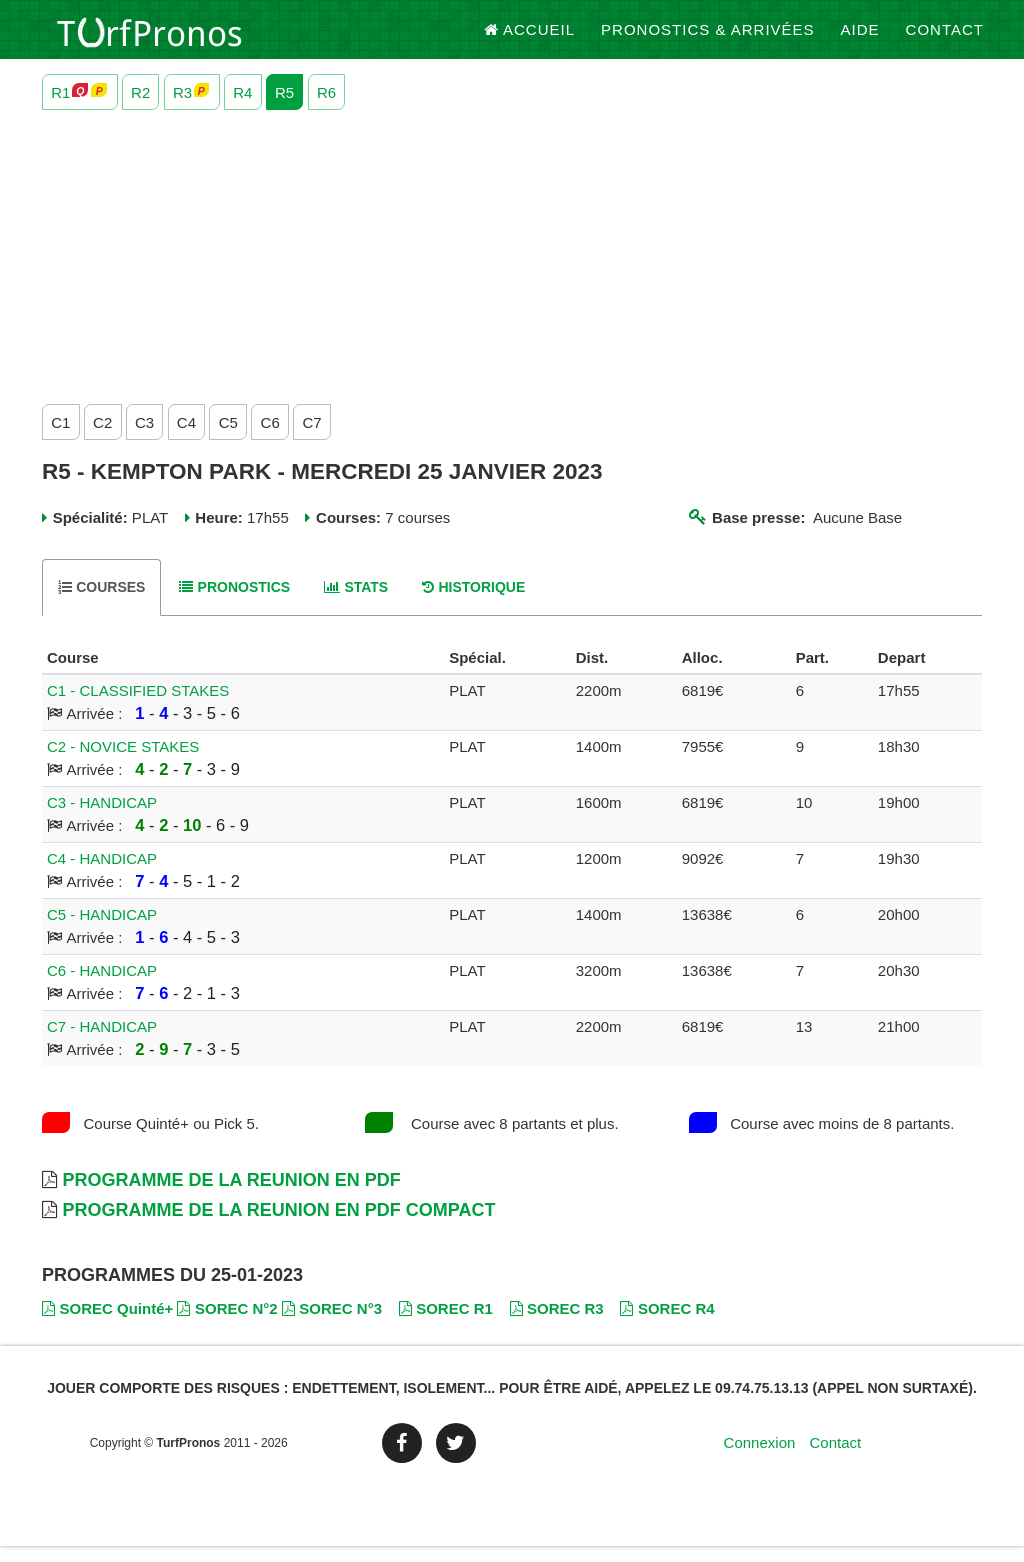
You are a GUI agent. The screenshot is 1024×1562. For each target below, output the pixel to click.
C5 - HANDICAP (102, 931)
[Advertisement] (512, 269)
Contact (945, 39)
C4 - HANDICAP (102, 875)
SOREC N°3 (332, 1324)
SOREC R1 (446, 1324)
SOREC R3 (557, 1324)
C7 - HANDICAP (102, 1043)
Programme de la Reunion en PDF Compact (278, 1227)
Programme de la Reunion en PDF (231, 1197)
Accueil (530, 39)
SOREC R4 (667, 1324)
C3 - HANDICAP (102, 819)
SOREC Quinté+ (107, 1324)
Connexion (760, 1459)
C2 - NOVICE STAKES (123, 763)
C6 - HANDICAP (102, 987)
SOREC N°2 (227, 1324)
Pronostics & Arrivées (708, 39)
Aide (860, 39)
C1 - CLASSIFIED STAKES (138, 707)
